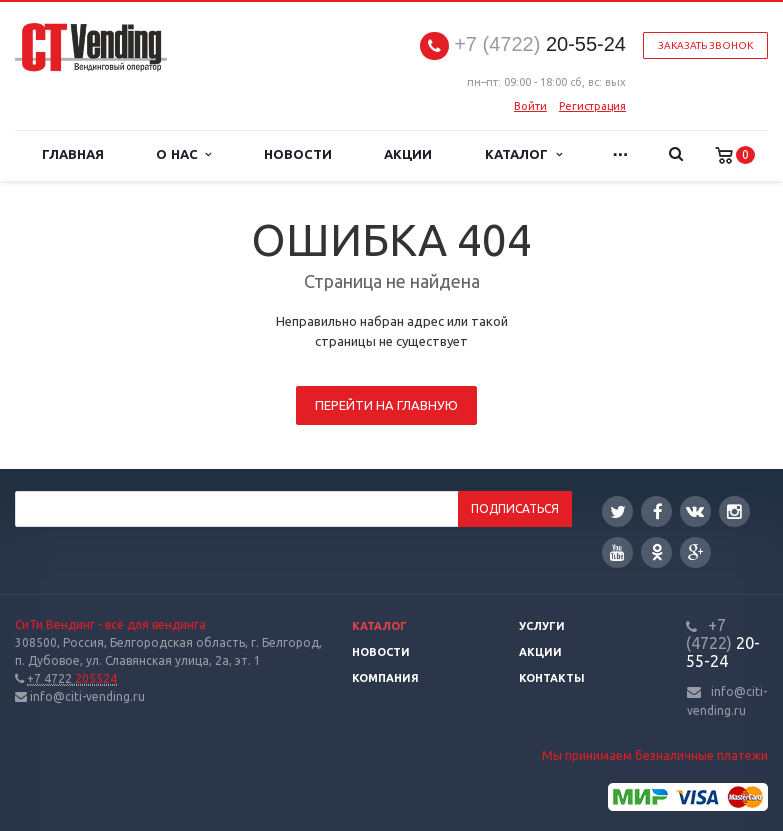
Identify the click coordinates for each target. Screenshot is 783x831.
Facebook (658, 511)
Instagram (734, 511)
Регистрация (592, 106)
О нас (183, 154)
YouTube (617, 552)
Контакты (552, 678)
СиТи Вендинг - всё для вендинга (110, 624)
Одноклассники (657, 551)
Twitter (618, 511)
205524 (72, 678)
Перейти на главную (386, 405)
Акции (408, 154)
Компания (385, 678)
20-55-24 (540, 44)
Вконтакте (695, 510)
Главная (73, 154)
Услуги (542, 626)
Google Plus (696, 552)
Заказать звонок (705, 45)
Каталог (523, 154)
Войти (530, 106)
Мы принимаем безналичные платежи (655, 755)
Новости (298, 154)
